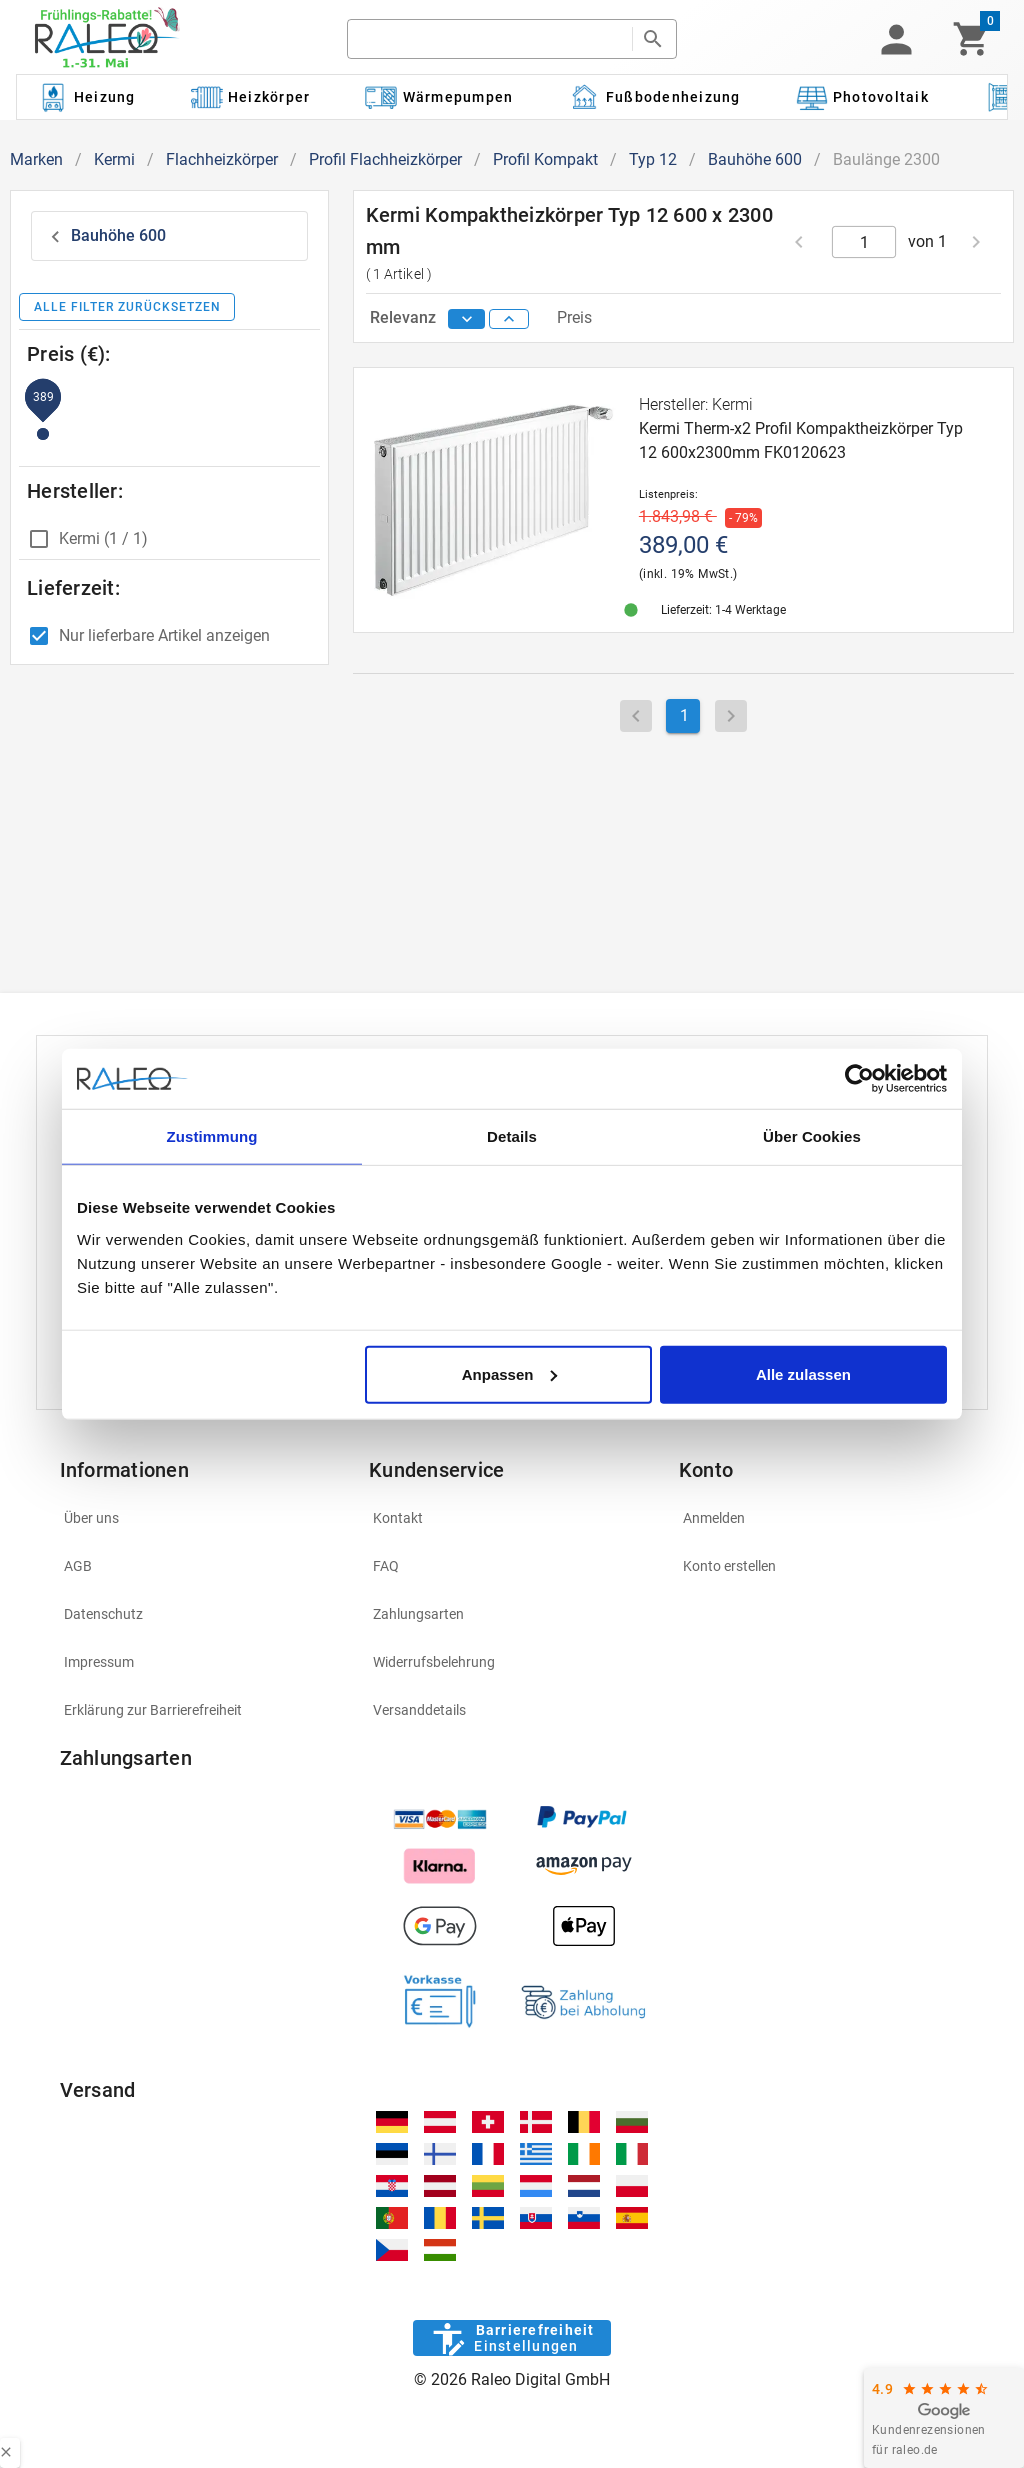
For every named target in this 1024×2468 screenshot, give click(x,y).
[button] (896, 39)
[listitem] (203, 1518)
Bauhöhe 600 (755, 159)
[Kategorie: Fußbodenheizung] (654, 97)
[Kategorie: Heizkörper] (250, 97)
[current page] (864, 242)
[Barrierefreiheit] (511, 2338)
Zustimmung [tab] (212, 1136)
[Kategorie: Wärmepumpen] (439, 97)
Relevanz (405, 317)
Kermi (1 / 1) (103, 538)
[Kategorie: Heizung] (86, 97)
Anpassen (510, 1373)
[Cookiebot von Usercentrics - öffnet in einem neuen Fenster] (859, 1079)
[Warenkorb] (971, 39)
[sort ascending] (509, 319)
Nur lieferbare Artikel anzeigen (164, 635)
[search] (490, 39)
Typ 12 (653, 159)
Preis (574, 317)
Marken (36, 159)
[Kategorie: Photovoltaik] (862, 97)
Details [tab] (512, 1136)
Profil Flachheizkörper (385, 159)
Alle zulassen (803, 1373)
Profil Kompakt (545, 159)
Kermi (114, 159)
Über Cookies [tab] (812, 1136)
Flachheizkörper (222, 159)
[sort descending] (467, 319)
